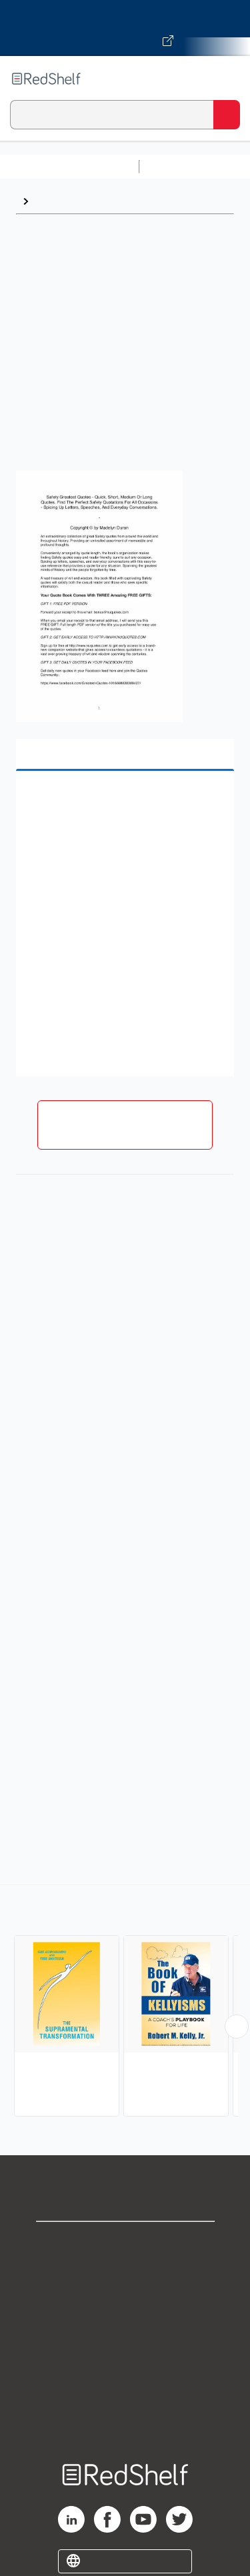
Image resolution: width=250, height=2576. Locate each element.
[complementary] (125, 2002)
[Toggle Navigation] (226, 79)
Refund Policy (125, 2360)
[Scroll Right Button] (237, 2027)
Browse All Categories (69, 166)
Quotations (63, 201)
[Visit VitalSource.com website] (125, 28)
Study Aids (180, 166)
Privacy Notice (125, 2301)
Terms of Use (125, 2331)
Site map (125, 2419)
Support (125, 2272)
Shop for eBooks (125, 2243)
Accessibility (125, 2389)
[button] (123, 802)
